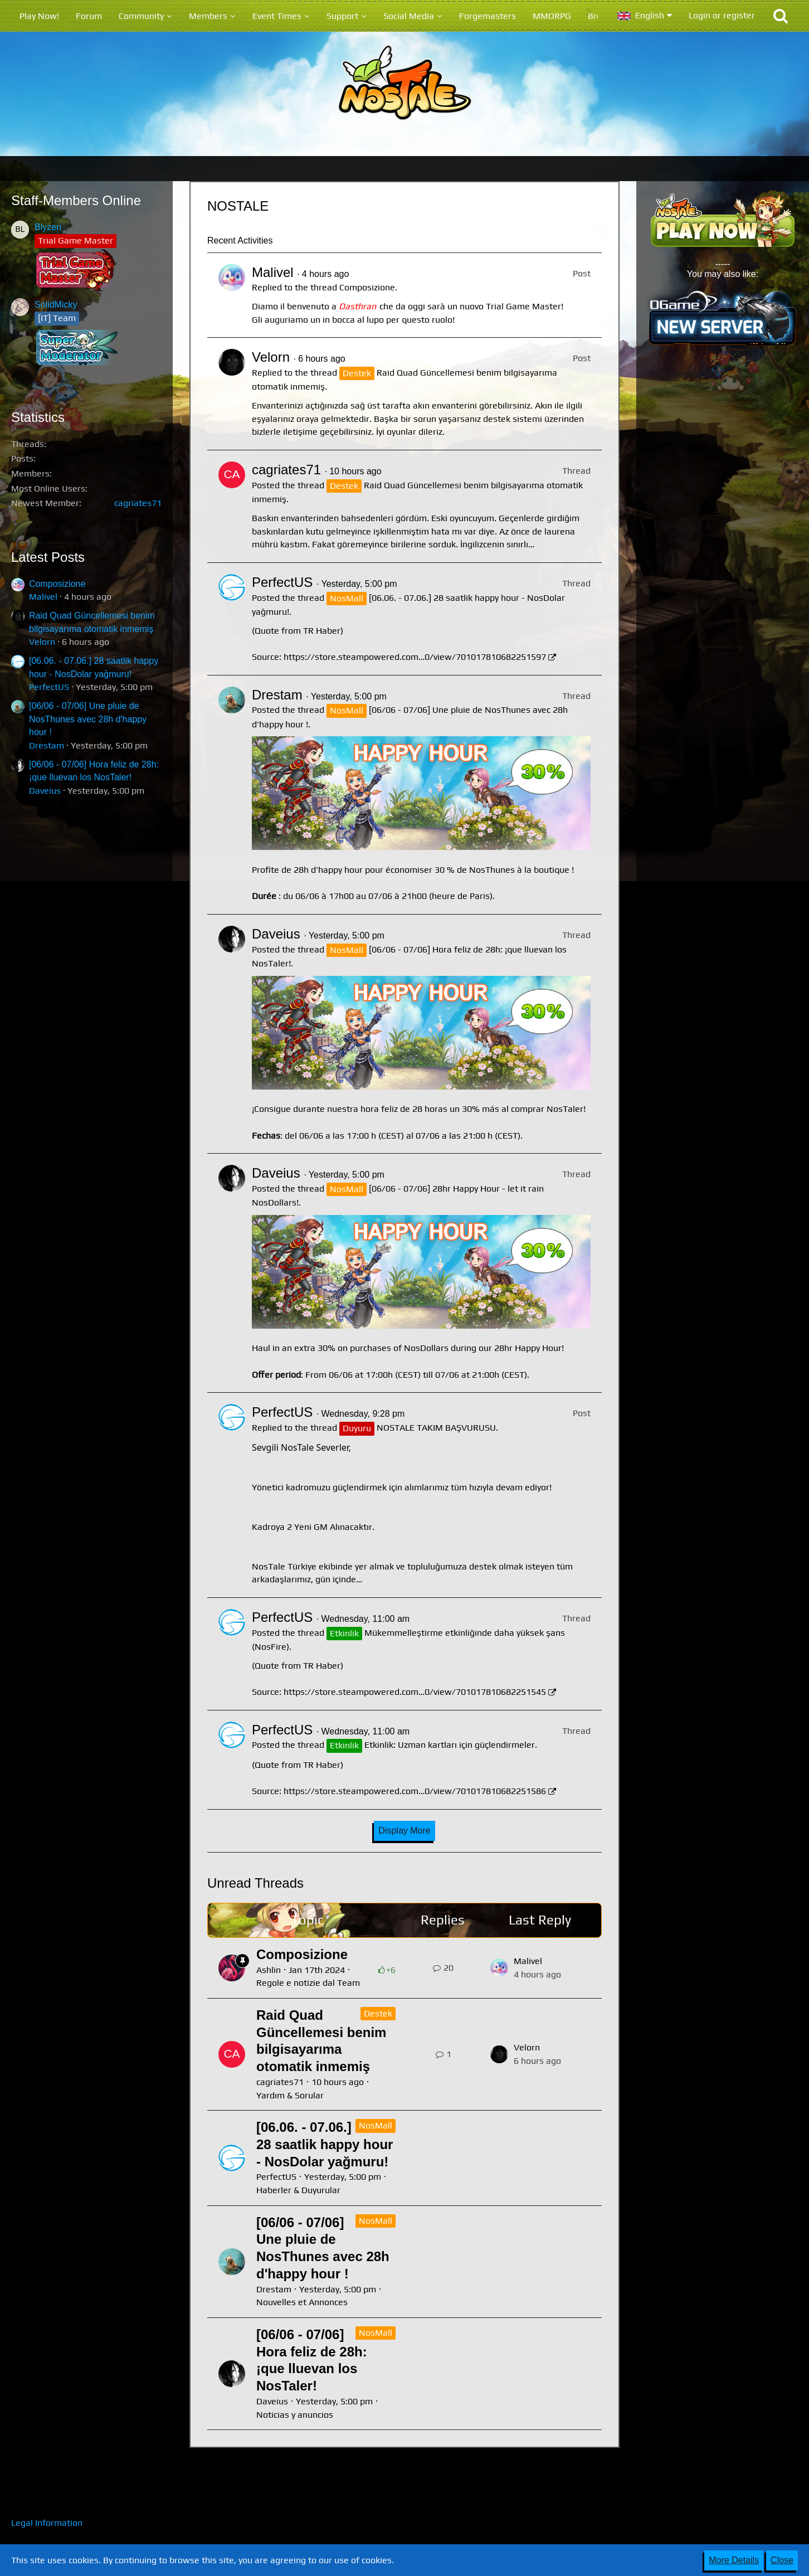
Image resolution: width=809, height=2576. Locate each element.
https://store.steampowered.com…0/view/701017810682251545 (415, 1691)
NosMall (375, 2125)
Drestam (46, 745)
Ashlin (268, 1970)
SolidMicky (56, 304)
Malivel (43, 596)
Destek (378, 2013)
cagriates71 (138, 503)
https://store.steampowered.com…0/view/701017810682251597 (415, 657)
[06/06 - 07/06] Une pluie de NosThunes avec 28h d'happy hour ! (88, 719)
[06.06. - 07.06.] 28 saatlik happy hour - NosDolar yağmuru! (324, 2144)
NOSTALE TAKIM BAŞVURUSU (436, 1427)
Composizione (57, 584)
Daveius (45, 790)
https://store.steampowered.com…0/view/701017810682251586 (415, 1791)
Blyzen (48, 227)
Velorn (42, 641)
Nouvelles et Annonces (302, 2302)
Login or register (722, 15)
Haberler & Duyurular (298, 2190)
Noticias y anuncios (294, 2414)
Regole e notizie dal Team (308, 1982)
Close (782, 2560)
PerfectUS (49, 687)
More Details (734, 2560)
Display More (404, 1830)
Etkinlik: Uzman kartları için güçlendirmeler (449, 1744)
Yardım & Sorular (290, 2095)
